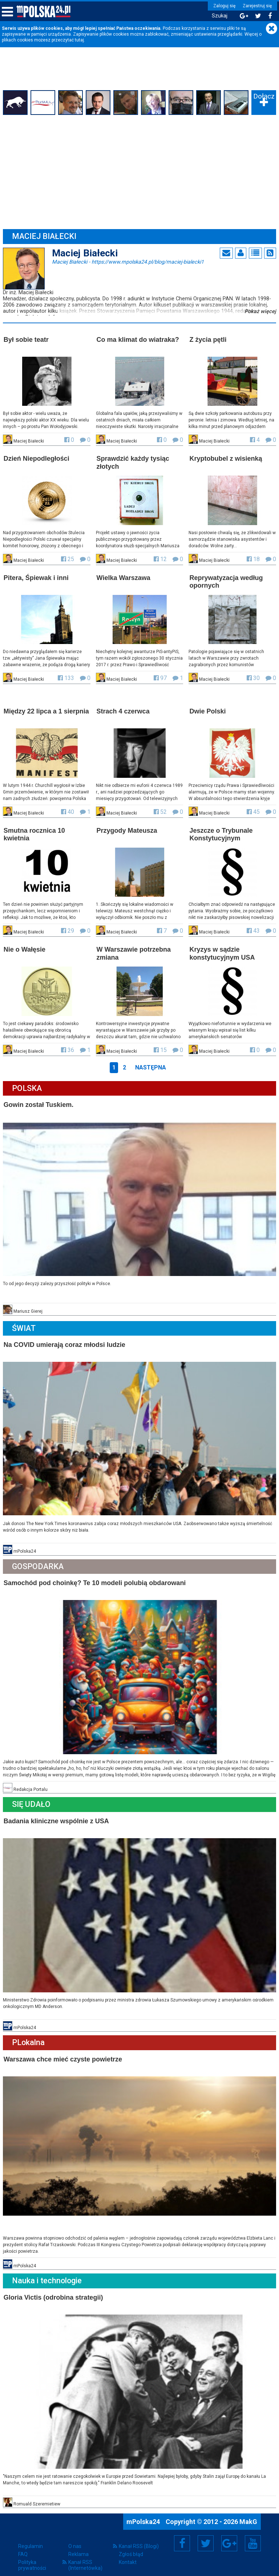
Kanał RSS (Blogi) (139, 2538)
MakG (248, 2513)
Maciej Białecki (129, 261)
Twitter (206, 2535)
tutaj (79, 40)
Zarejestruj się (255, 5)
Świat (24, 1324)
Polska (28, 1085)
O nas (74, 2538)
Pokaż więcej (259, 311)
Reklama (78, 2546)
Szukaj (218, 16)
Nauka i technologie (47, 2273)
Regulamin (30, 2538)
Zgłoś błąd (131, 2546)
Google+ (229, 2535)
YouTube (253, 2535)
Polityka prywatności (32, 2557)
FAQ (23, 2546)
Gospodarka (38, 1562)
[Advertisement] (139, 172)
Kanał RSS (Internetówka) (85, 2557)
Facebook (182, 2535)
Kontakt (128, 2554)
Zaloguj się (222, 5)
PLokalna (29, 2036)
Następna (150, 1064)
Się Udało (32, 1799)
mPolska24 (143, 2513)
